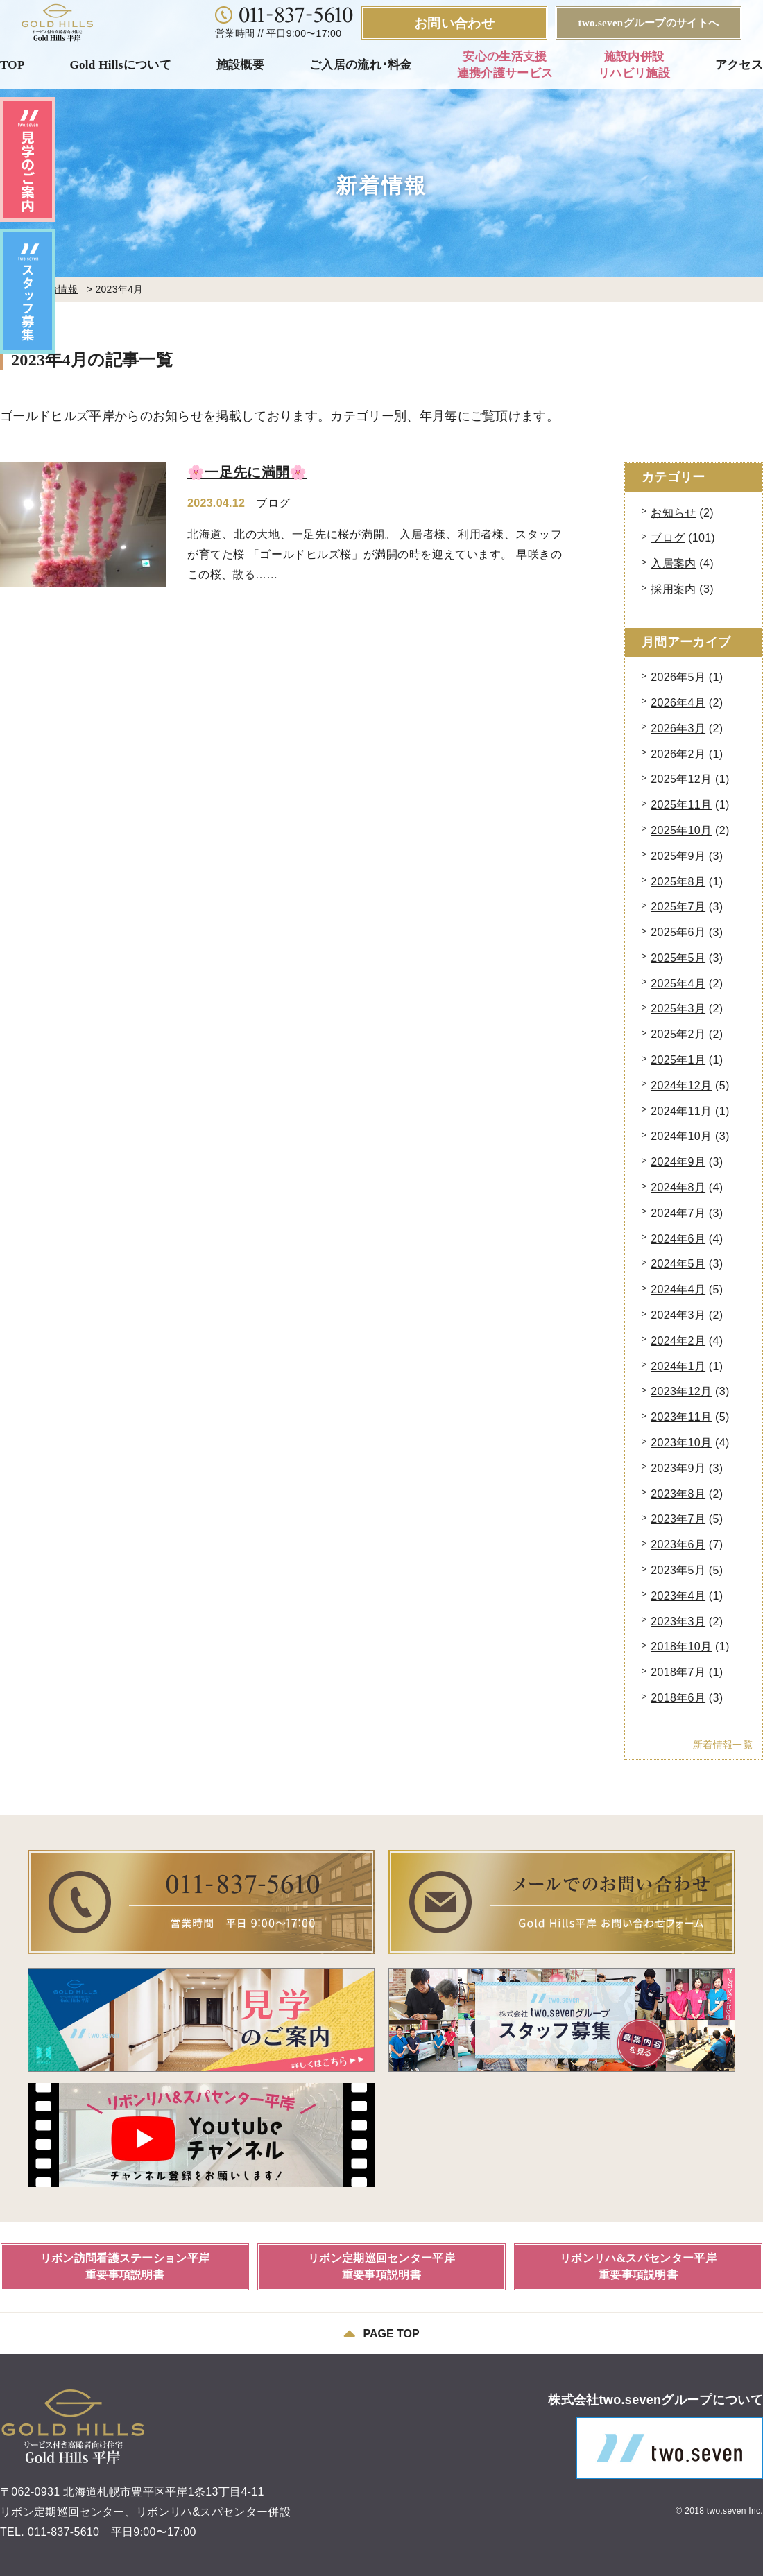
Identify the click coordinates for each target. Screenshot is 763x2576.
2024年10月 (681, 1136)
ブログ (273, 503)
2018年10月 (681, 1646)
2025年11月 (681, 805)
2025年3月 (678, 1008)
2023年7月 (678, 1519)
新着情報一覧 (723, 1744)
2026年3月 (678, 728)
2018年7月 (678, 1672)
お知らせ (673, 513)
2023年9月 (678, 1468)
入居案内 (673, 563)
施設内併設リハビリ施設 (634, 65)
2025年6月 (678, 932)
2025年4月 (678, 983)
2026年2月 (678, 754)
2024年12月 (681, 1085)
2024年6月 (678, 1239)
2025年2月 (678, 1034)
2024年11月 (681, 1111)
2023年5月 (678, 1570)
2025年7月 (678, 907)
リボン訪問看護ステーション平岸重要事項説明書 (125, 2266)
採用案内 (673, 589)
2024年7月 (678, 1213)
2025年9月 (678, 856)
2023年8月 (678, 1494)
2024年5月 (678, 1264)
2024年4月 (678, 1289)
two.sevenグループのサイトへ (648, 22)
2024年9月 (678, 1162)
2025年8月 (678, 882)
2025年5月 (678, 958)
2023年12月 (681, 1391)
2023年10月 (681, 1443)
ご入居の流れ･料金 (360, 65)
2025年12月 (681, 779)
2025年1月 (678, 1060)
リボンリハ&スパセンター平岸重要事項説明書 (638, 2266)
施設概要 (240, 65)
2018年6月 (678, 1698)
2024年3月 (678, 1315)
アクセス (739, 65)
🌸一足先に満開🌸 (247, 472)
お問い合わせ (454, 23)
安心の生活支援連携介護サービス (505, 65)
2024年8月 (678, 1187)
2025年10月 (681, 830)
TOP (12, 65)
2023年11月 (681, 1417)
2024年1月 (678, 1366)
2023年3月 (678, 1621)
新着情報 (58, 289)
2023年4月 (678, 1596)
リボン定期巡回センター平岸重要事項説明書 (381, 2266)
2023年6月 (678, 1544)
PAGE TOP (381, 2333)
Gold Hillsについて (120, 65)
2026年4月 (678, 703)
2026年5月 (678, 677)
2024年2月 (678, 1341)
